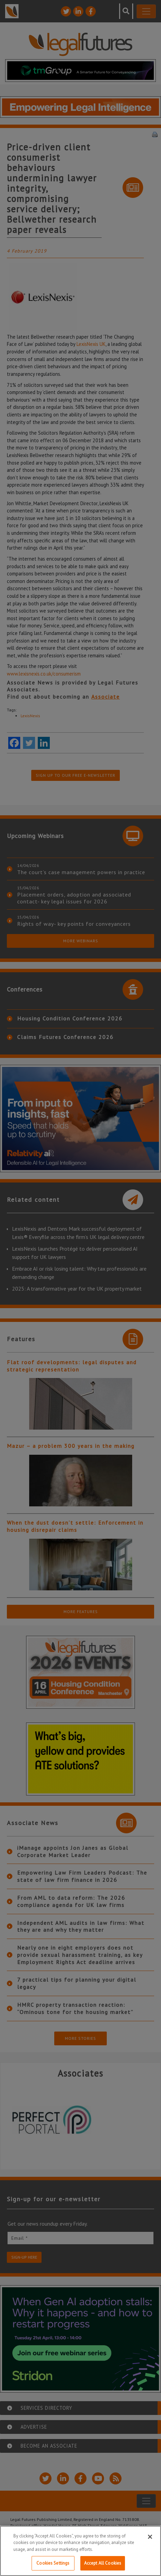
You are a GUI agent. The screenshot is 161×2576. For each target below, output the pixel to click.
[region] (80, 2551)
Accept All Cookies (102, 2563)
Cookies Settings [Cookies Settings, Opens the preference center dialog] (52, 2563)
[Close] (150, 2536)
